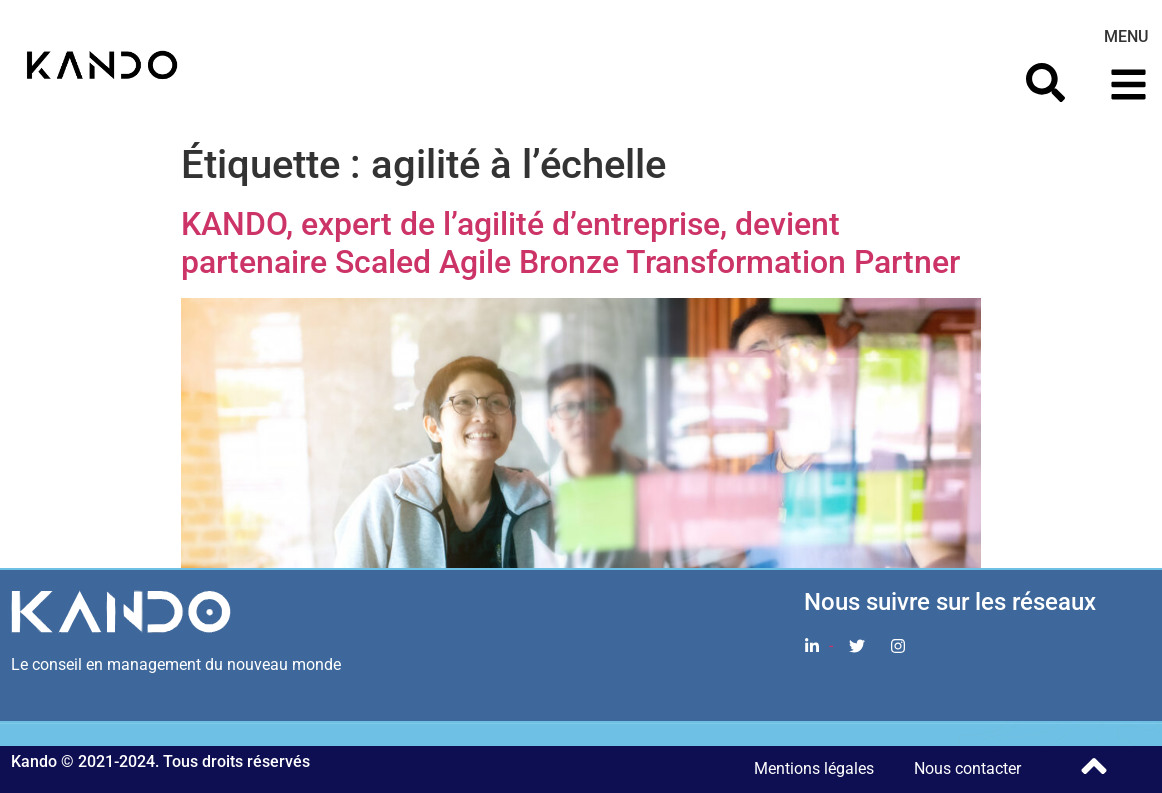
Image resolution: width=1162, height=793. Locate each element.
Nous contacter (967, 768)
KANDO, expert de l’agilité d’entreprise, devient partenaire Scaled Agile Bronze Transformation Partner (570, 243)
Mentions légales (814, 768)
